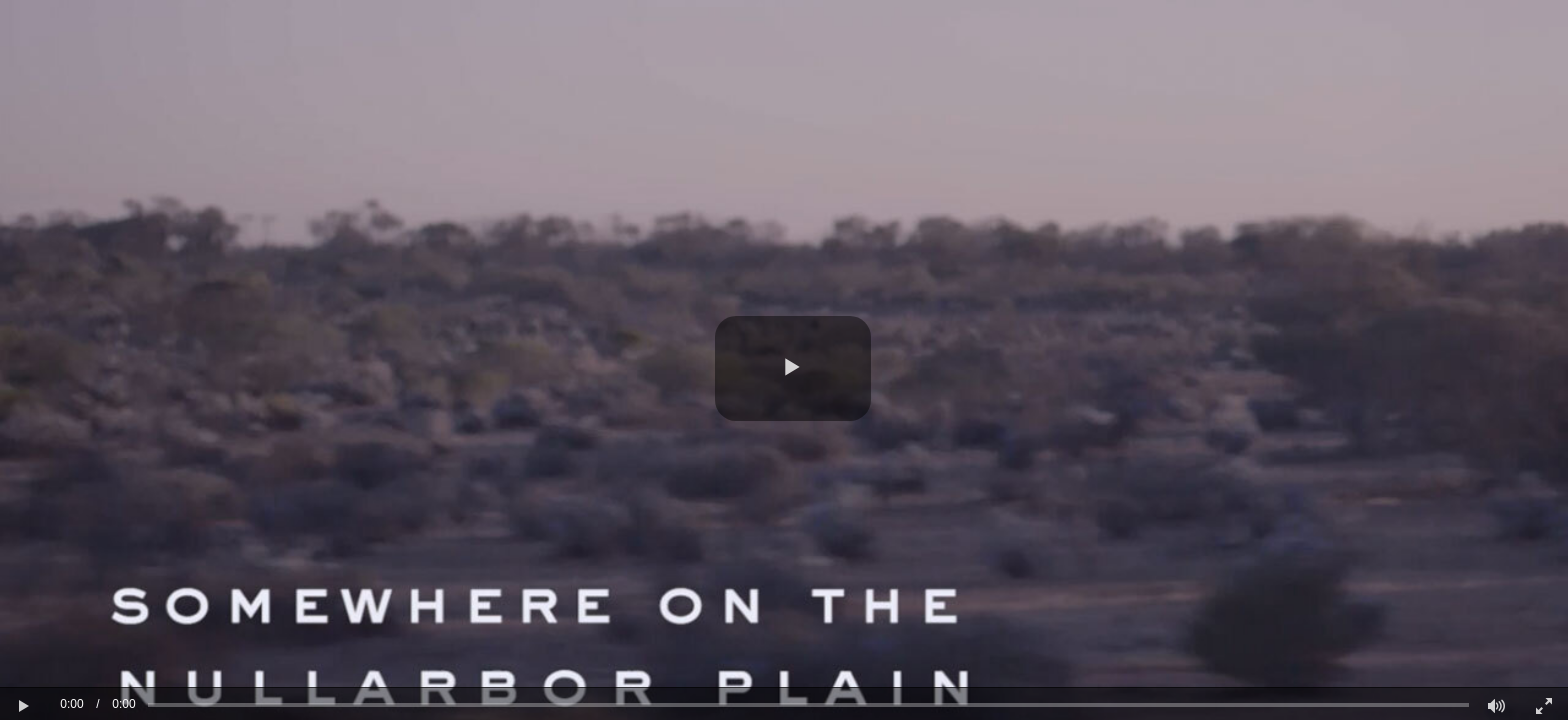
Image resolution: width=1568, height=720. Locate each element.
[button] (793, 368)
